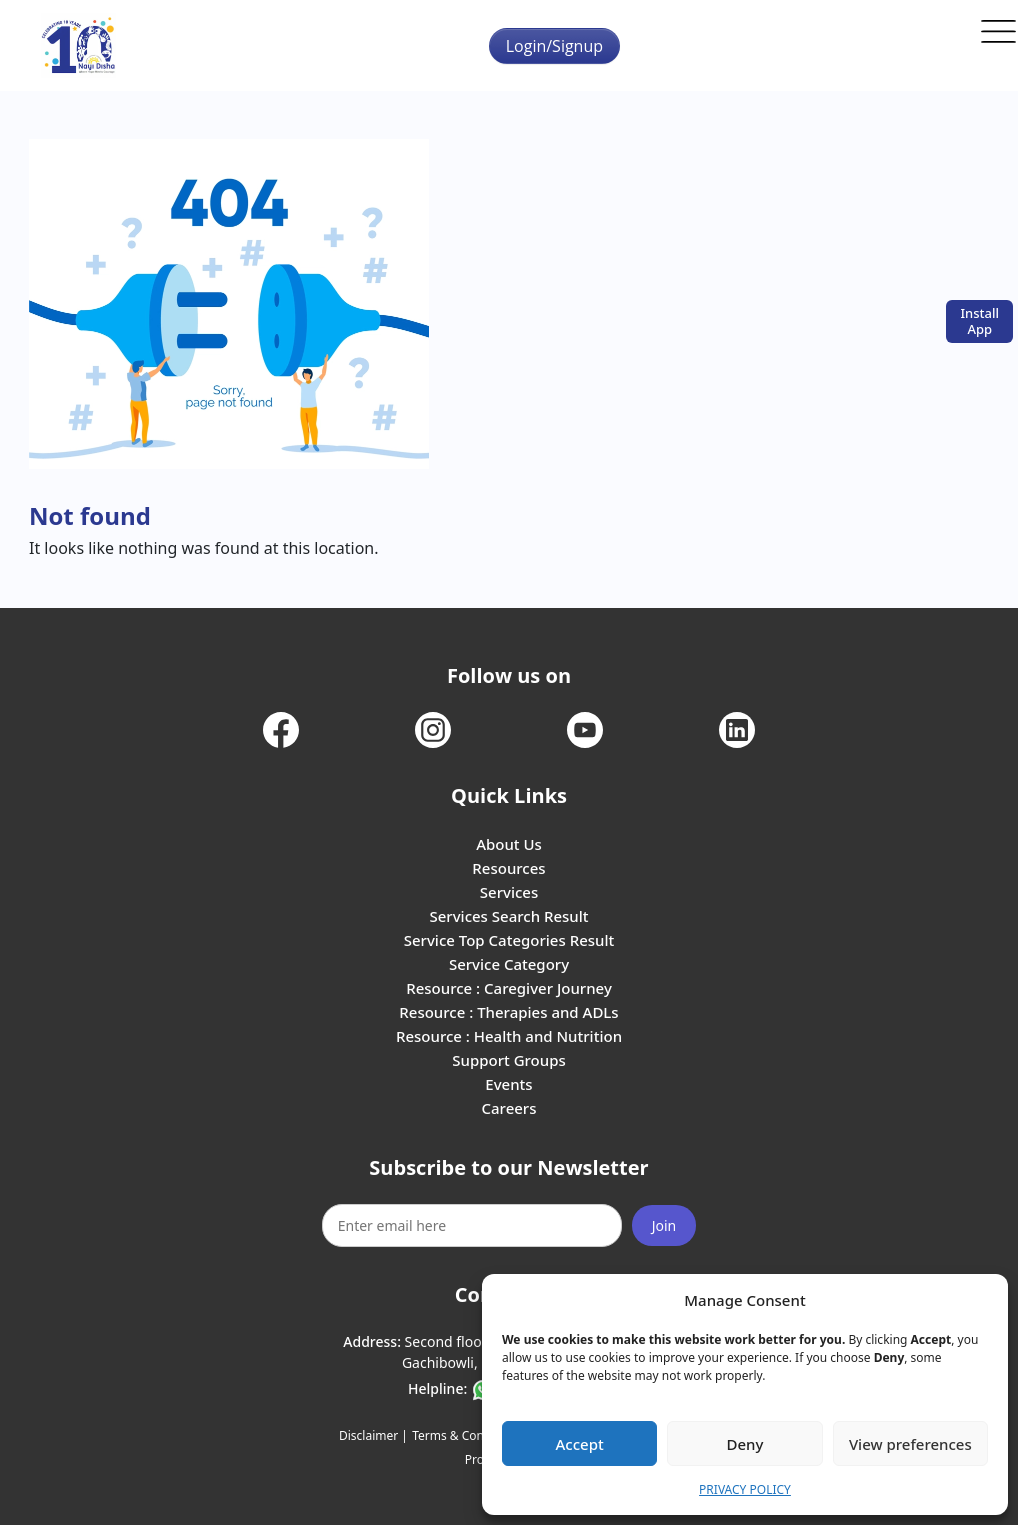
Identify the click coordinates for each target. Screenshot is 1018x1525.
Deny (745, 1444)
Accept (580, 1444)
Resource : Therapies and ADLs (508, 1012)
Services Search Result (508, 916)
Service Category (509, 964)
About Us (509, 844)
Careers (508, 1108)
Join (664, 1225)
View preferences (910, 1444)
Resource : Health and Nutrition (509, 1036)
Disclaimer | (373, 1435)
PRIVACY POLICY (745, 1489)
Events (508, 1084)
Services (509, 892)
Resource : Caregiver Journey (509, 988)
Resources (508, 868)
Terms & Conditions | (472, 1435)
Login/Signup (554, 46)
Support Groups (509, 1060)
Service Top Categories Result (509, 940)
